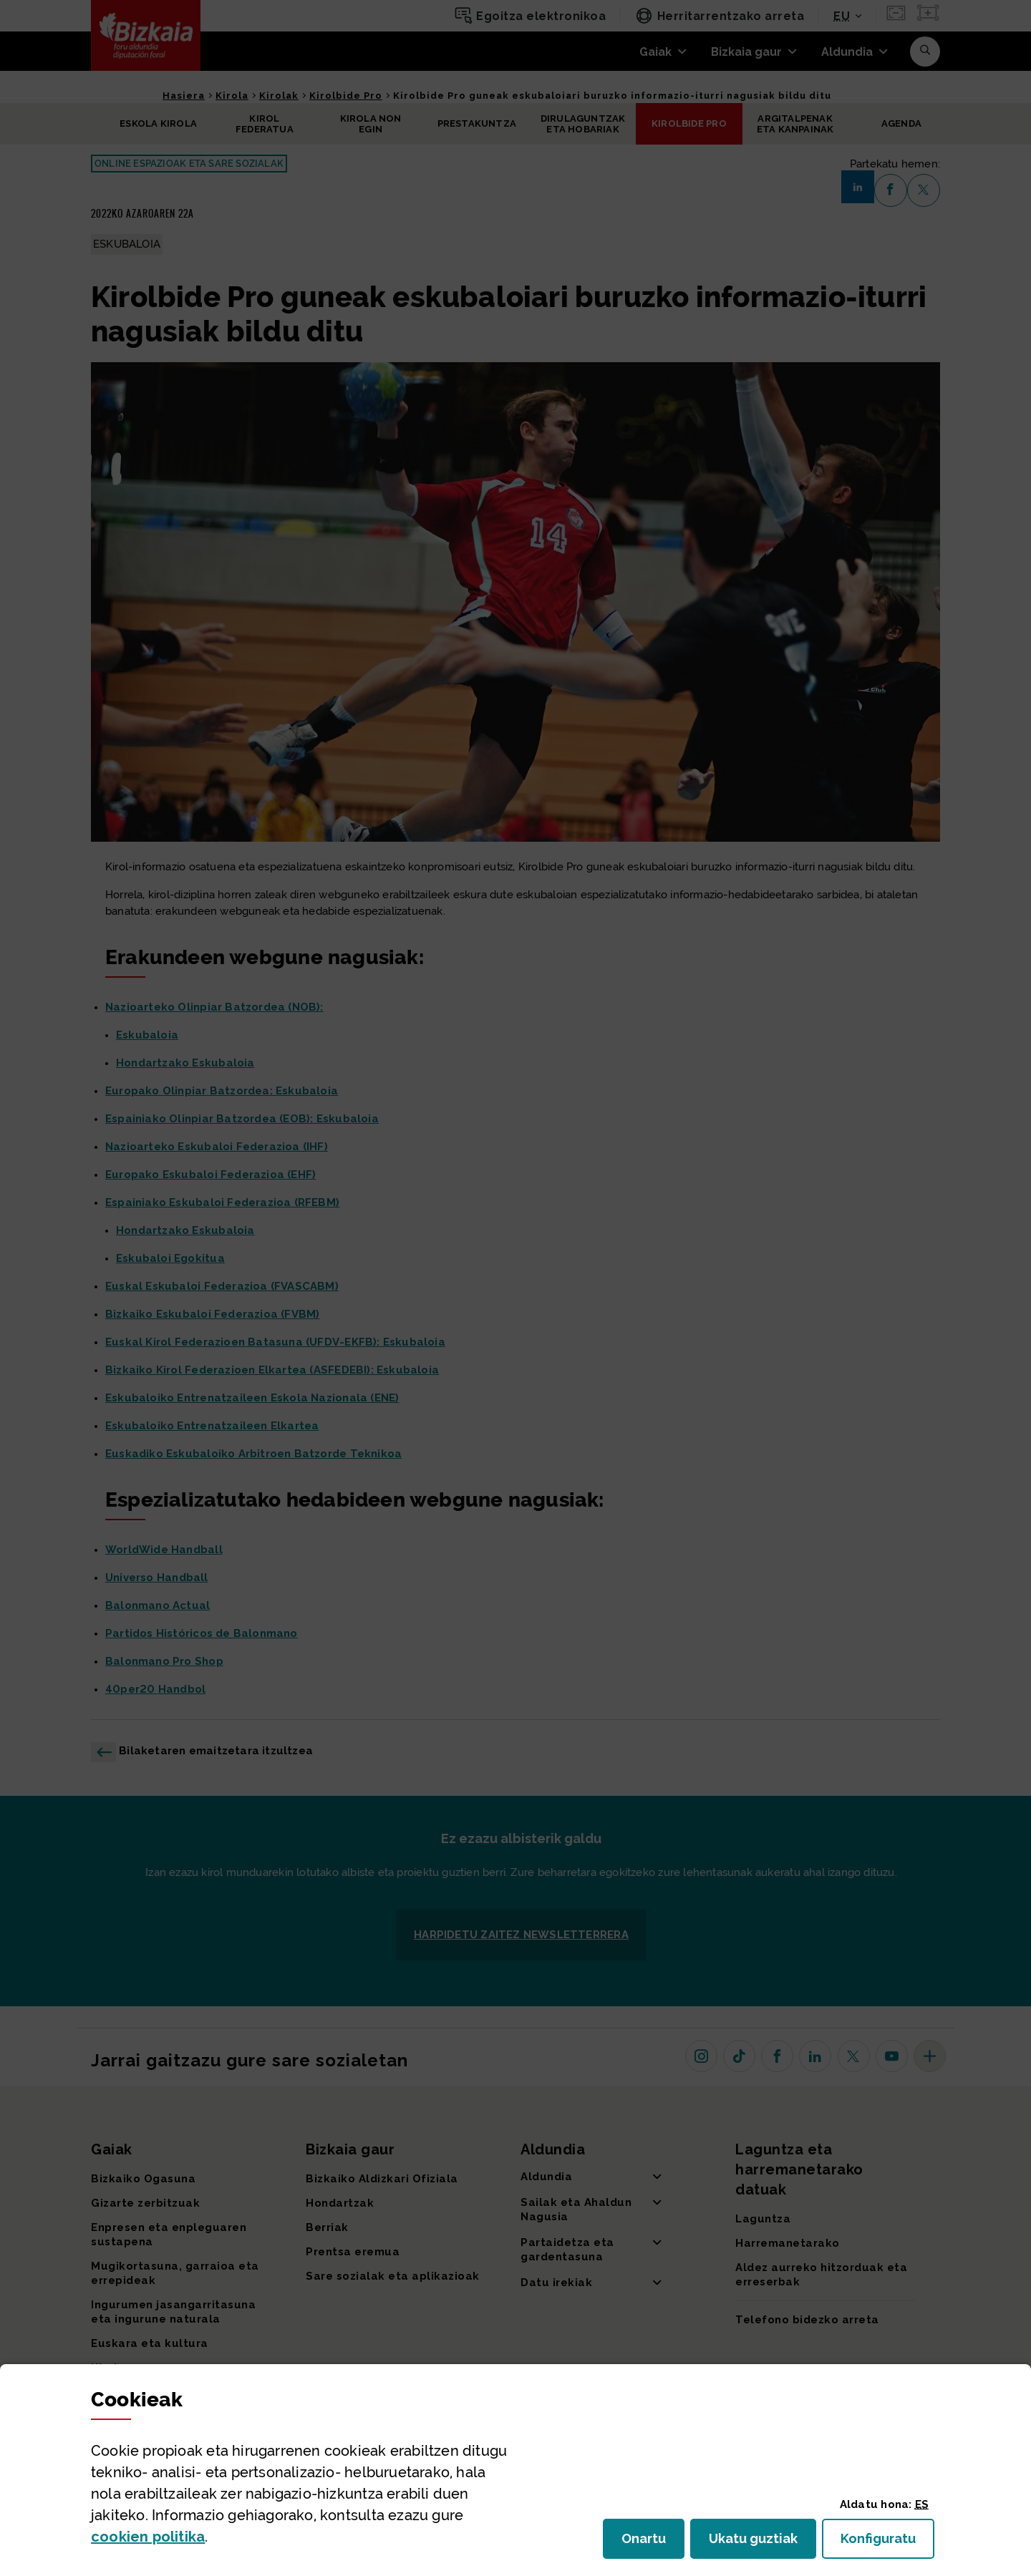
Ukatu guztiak (757, 2543)
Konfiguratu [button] (887, 2543)
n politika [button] (148, 2536)
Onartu (652, 2543)
